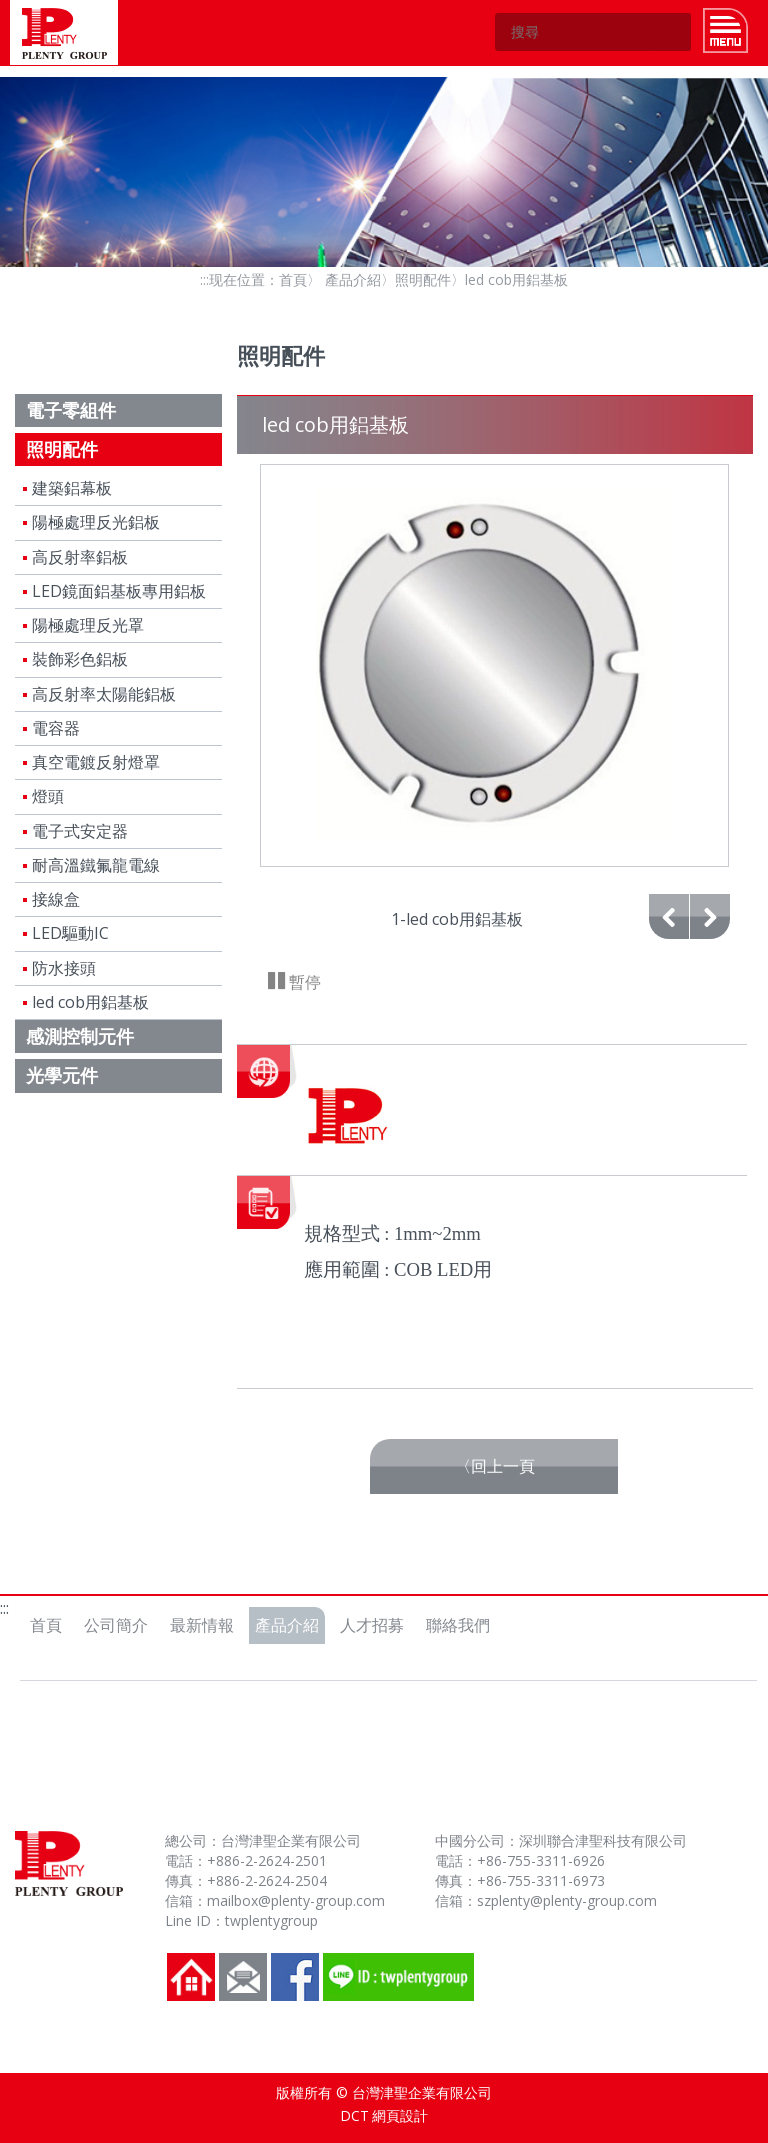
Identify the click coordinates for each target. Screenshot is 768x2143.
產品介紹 (353, 279)
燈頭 (48, 796)
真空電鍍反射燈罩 (96, 762)
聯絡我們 (458, 1625)
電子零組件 (71, 410)
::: (204, 279)
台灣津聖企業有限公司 (64, 32)
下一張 (710, 938)
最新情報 (202, 1625)
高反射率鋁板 (80, 557)
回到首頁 (191, 1977)
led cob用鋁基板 (90, 1002)
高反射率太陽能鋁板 (104, 694)
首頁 (293, 279)
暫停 (303, 982)
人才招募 (372, 1625)
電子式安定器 (80, 831)
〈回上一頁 (495, 1466)
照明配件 (423, 279)
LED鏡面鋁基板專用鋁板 (119, 591)
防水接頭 (64, 968)
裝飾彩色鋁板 (80, 659)
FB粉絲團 (295, 1977)
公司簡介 (116, 1625)
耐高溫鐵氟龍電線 (96, 865)
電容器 (56, 728)
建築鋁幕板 (72, 488)
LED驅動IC (70, 933)
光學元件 (62, 1075)
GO (672, 32)
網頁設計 (400, 2115)
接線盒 (56, 899)
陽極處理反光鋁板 (96, 522)
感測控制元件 (80, 1036)
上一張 (669, 938)
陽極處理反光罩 (88, 625)
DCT (354, 2115)
